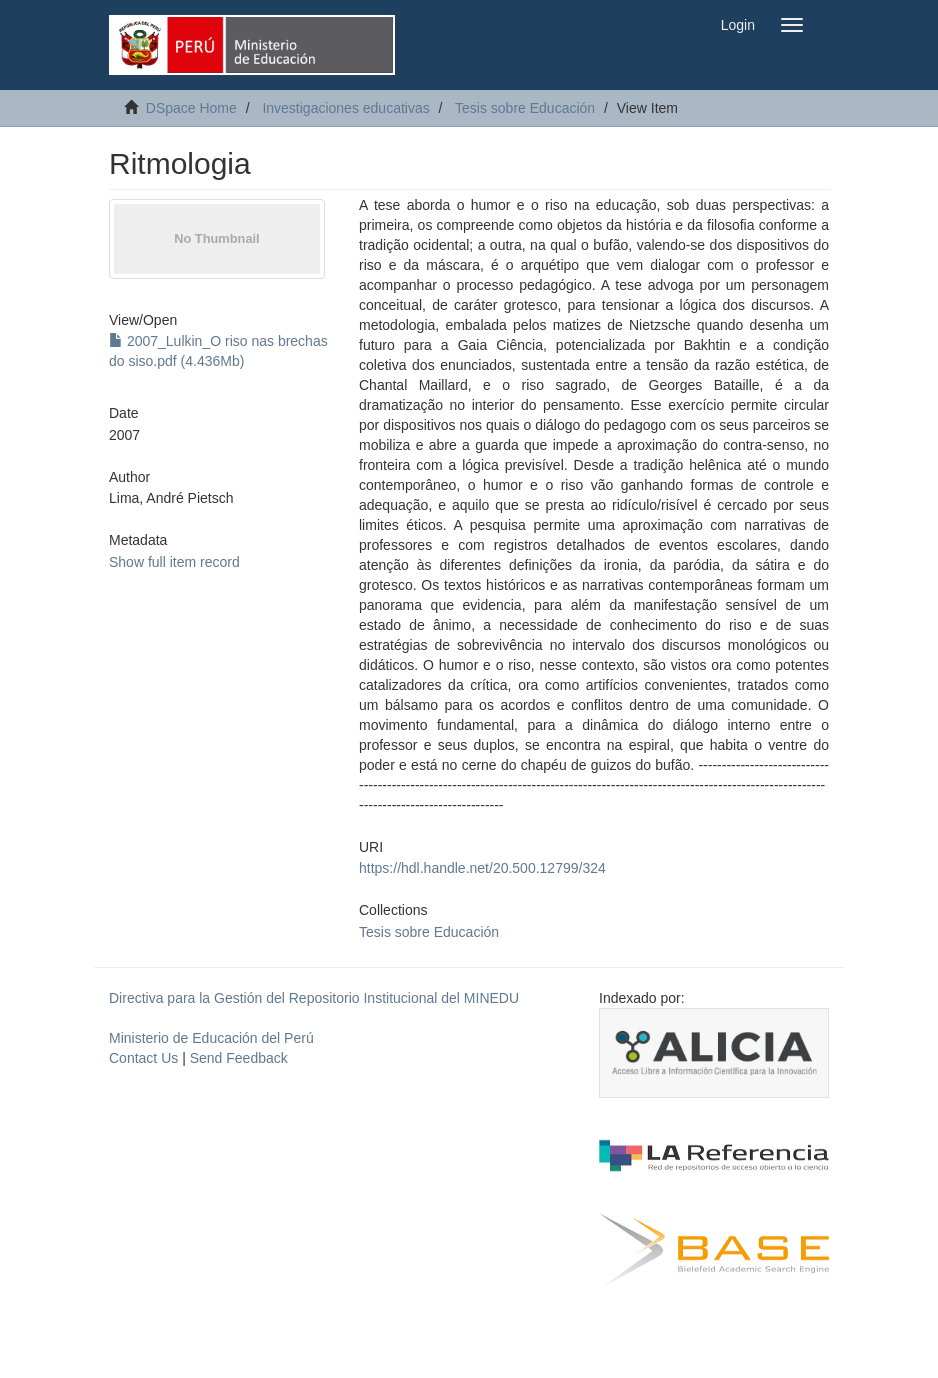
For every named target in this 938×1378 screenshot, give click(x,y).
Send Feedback (239, 1058)
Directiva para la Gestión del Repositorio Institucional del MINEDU (314, 998)
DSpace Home (191, 108)
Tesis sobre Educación (525, 108)
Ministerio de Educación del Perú (211, 1038)
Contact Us (143, 1058)
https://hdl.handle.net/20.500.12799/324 (482, 868)
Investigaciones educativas (345, 108)
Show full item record (174, 562)
